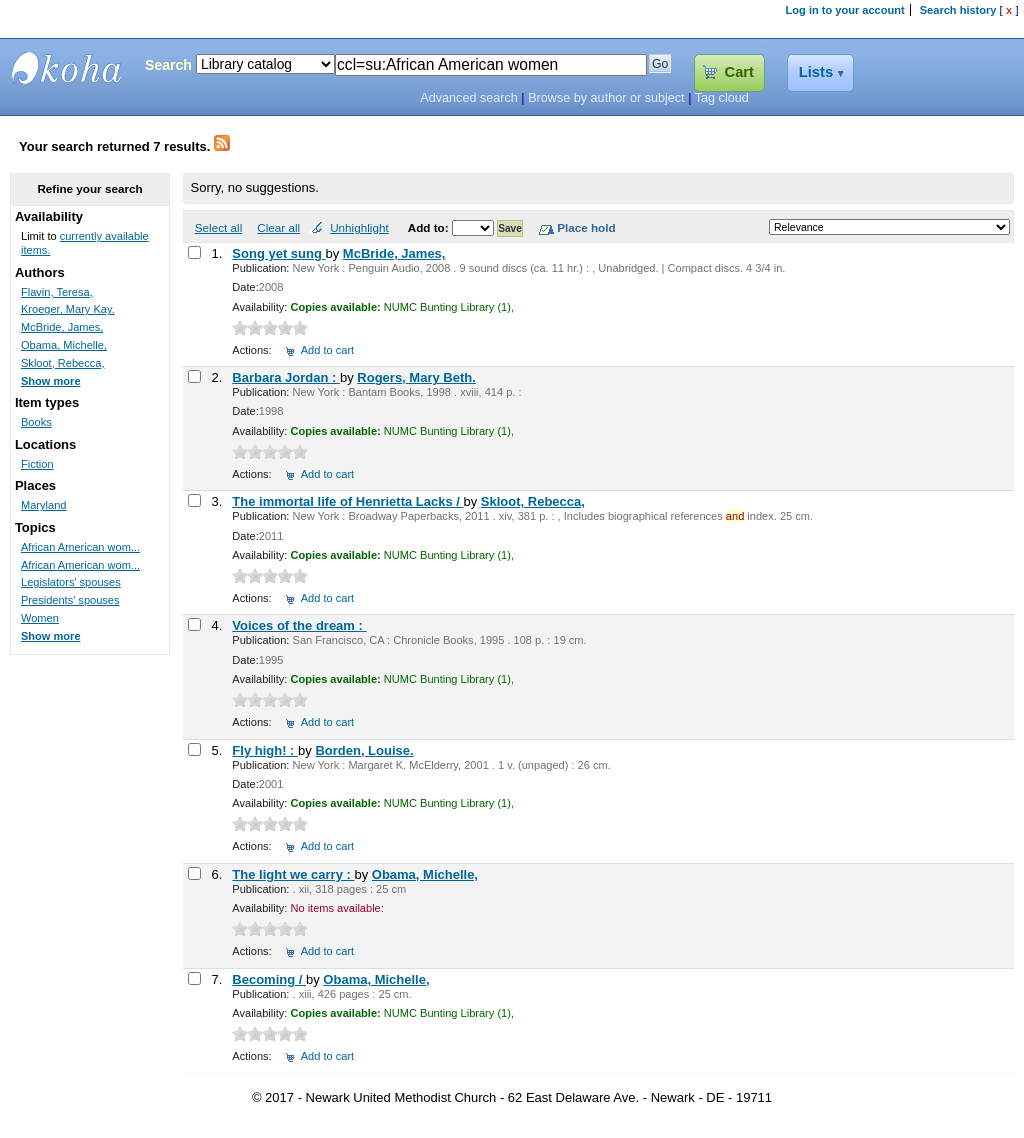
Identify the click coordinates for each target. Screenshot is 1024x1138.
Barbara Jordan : (286, 377)
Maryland (43, 505)
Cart (739, 72)
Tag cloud (722, 98)
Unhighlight (359, 227)
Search (168, 65)
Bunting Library (67, 68)
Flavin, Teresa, (57, 292)
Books (36, 422)
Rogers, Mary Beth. (416, 377)
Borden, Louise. (364, 750)
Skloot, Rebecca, (533, 501)
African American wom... (80, 547)
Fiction (37, 464)
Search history (958, 10)
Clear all (278, 227)
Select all (218, 227)
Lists (816, 72)
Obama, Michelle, (425, 874)
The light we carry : (293, 874)
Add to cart (327, 350)
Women (40, 618)
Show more (51, 381)
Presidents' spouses (70, 600)
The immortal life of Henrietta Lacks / (347, 501)
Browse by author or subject (606, 98)
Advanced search (469, 98)
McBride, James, (394, 253)
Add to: (430, 227)
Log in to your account (845, 10)
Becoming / (269, 979)
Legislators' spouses (71, 582)
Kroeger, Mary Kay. (68, 309)
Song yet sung (278, 253)
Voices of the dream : (299, 625)
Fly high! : (265, 750)
